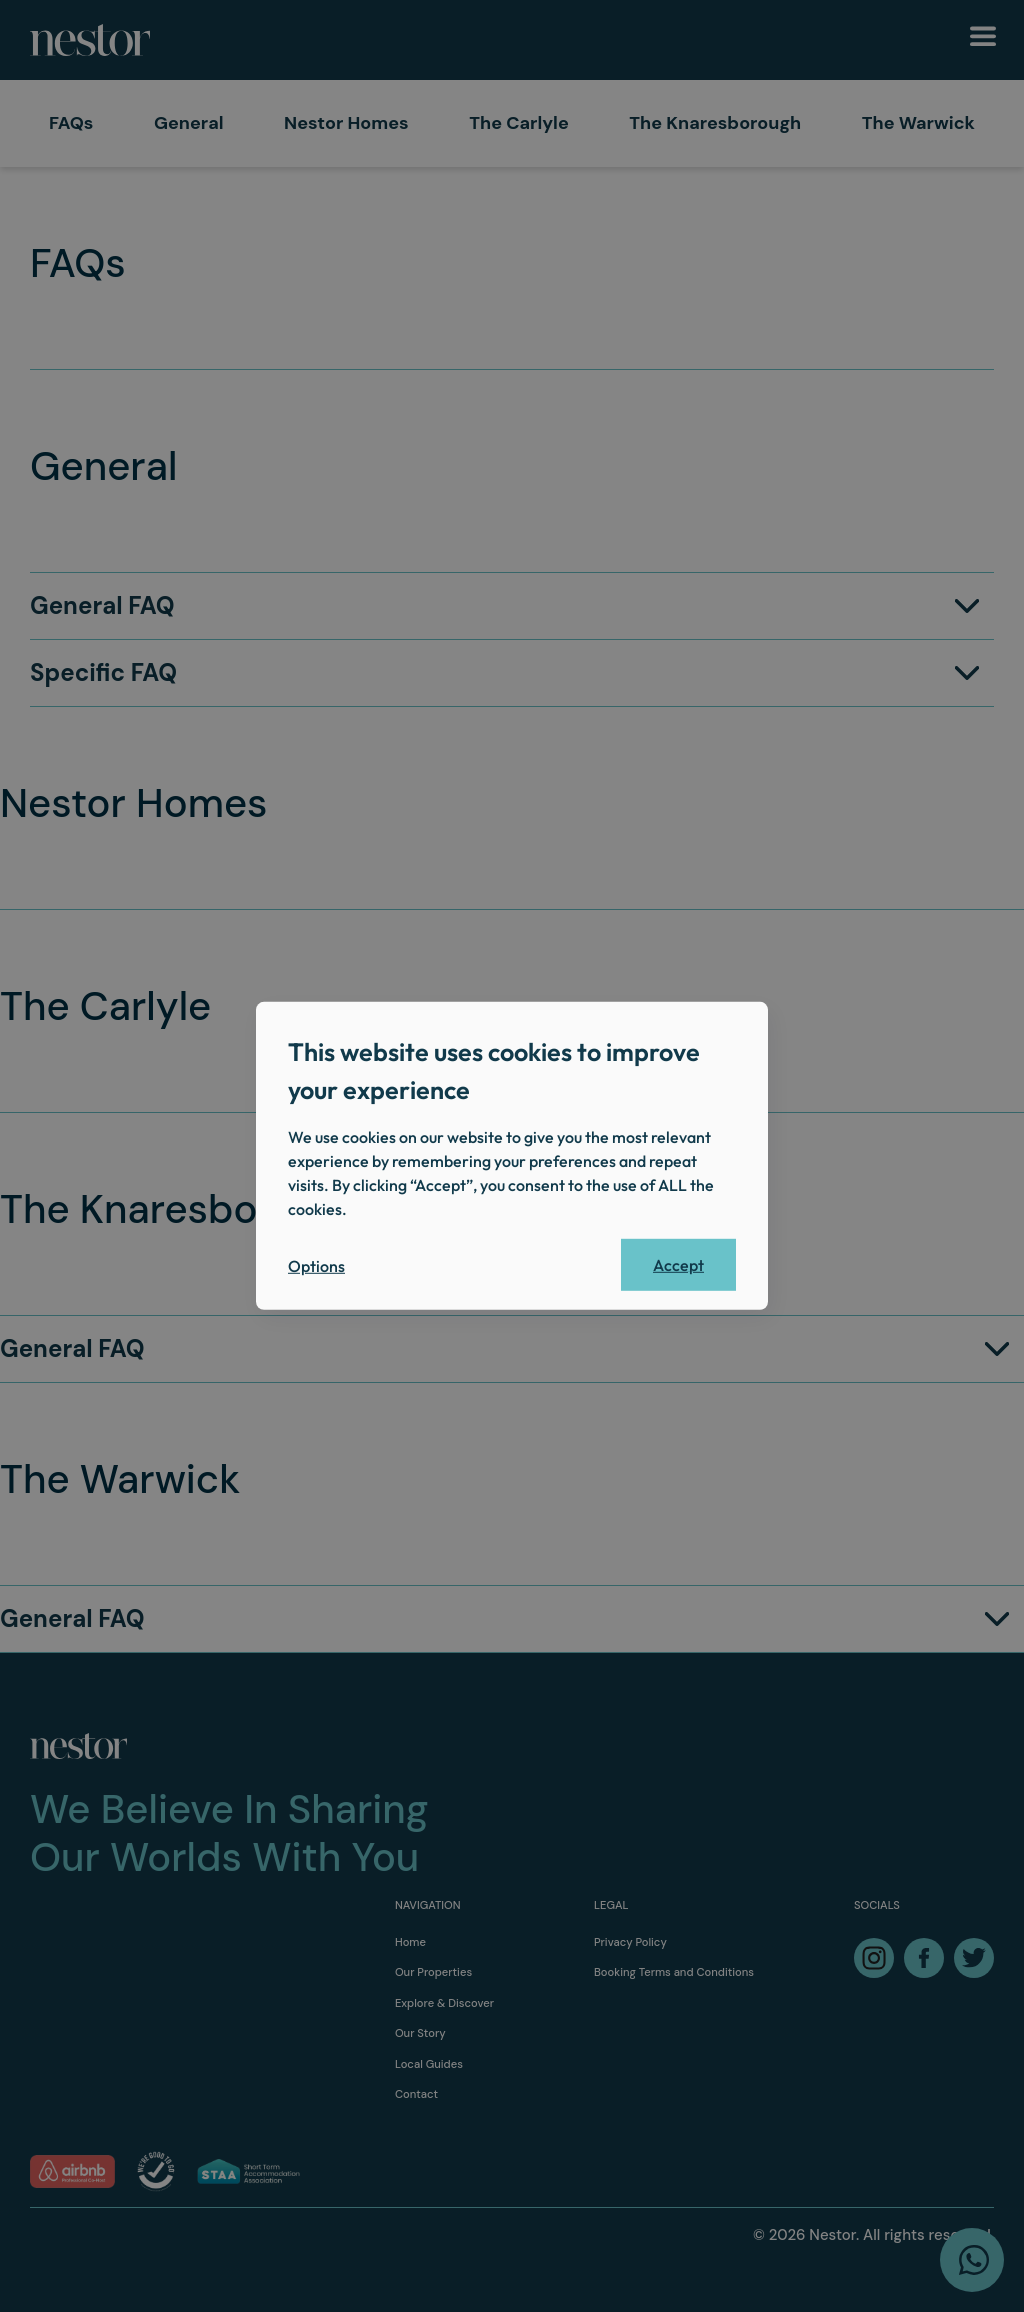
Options (316, 1266)
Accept (678, 1265)
